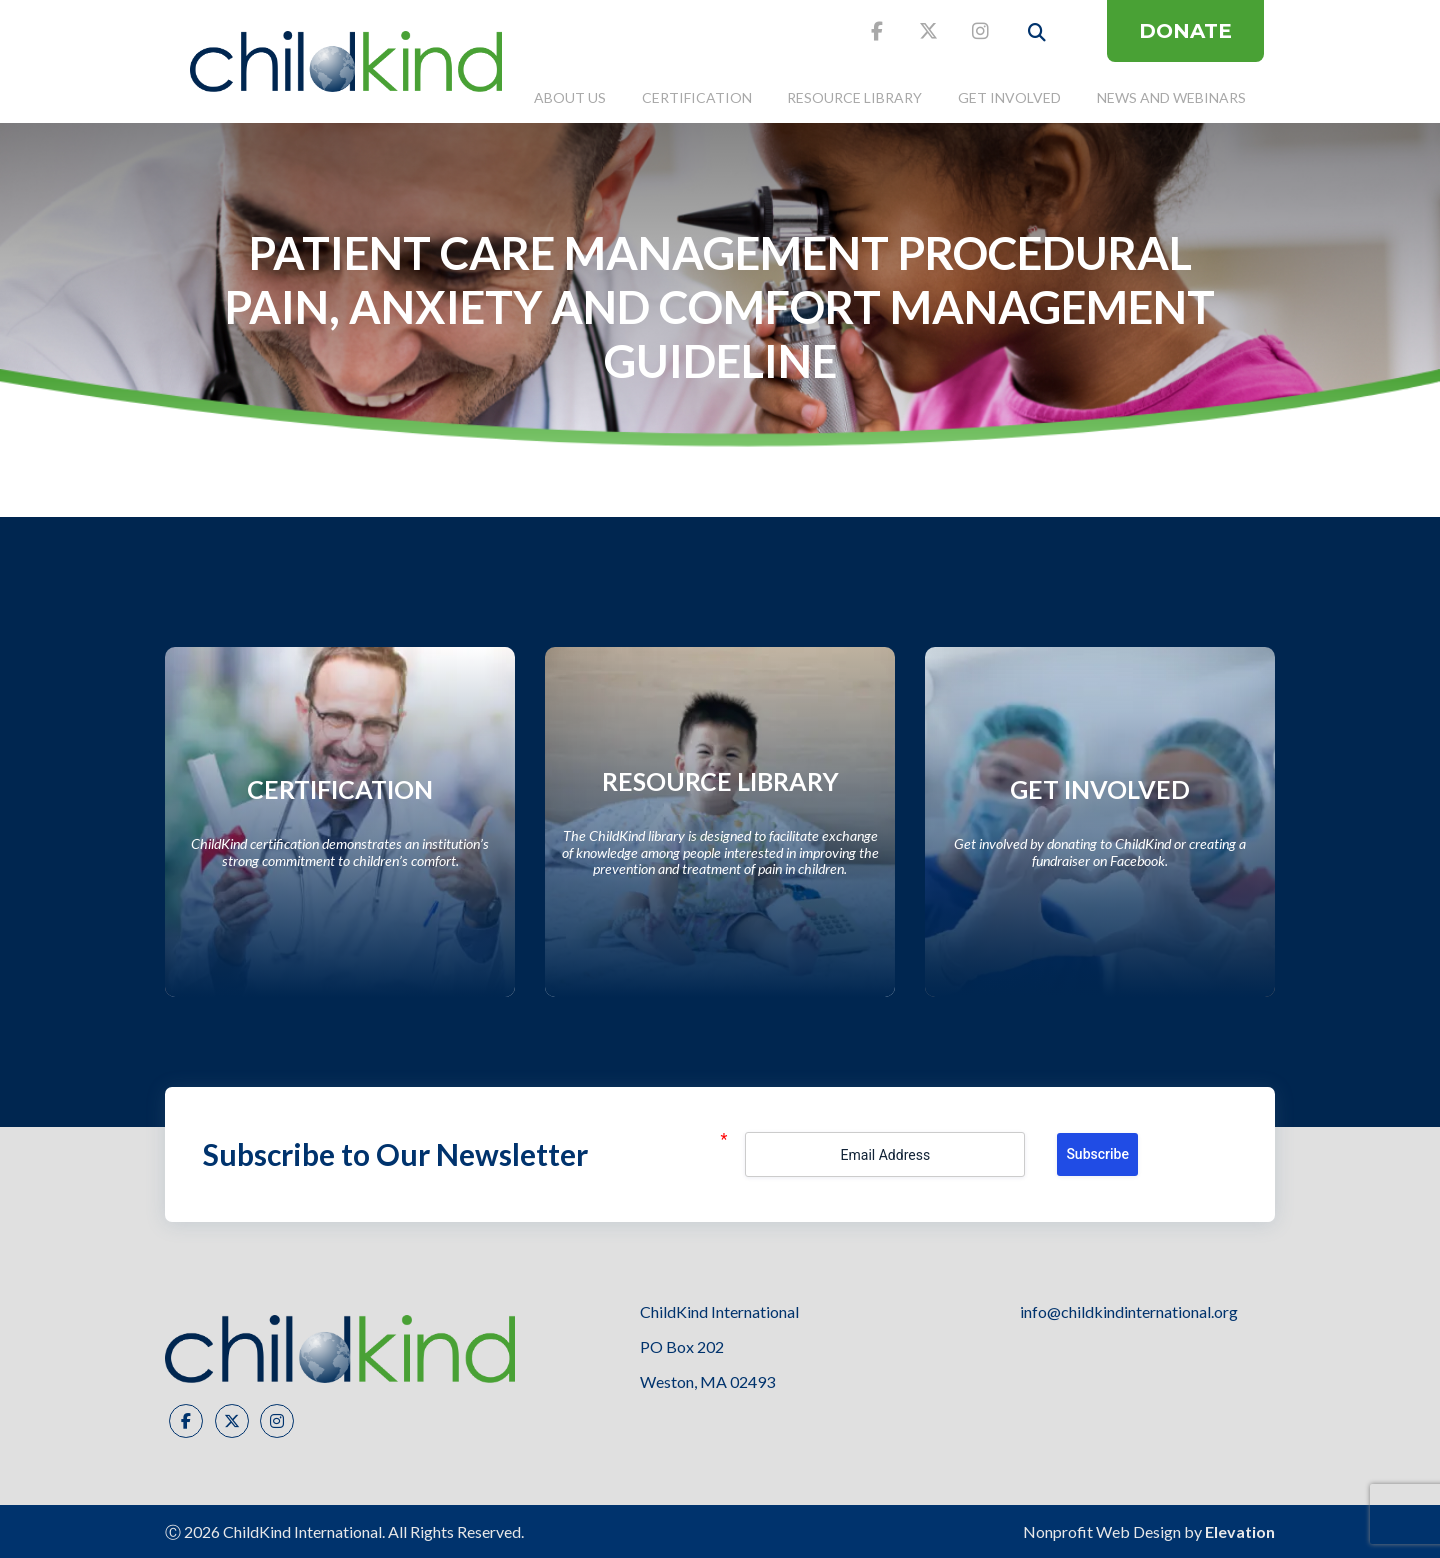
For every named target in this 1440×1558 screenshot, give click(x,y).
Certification (697, 97)
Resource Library (854, 97)
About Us (570, 97)
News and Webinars (1171, 97)
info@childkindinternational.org (1129, 1312)
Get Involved (1009, 97)
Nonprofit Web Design (1102, 1531)
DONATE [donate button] (1185, 31)
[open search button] (1037, 32)
